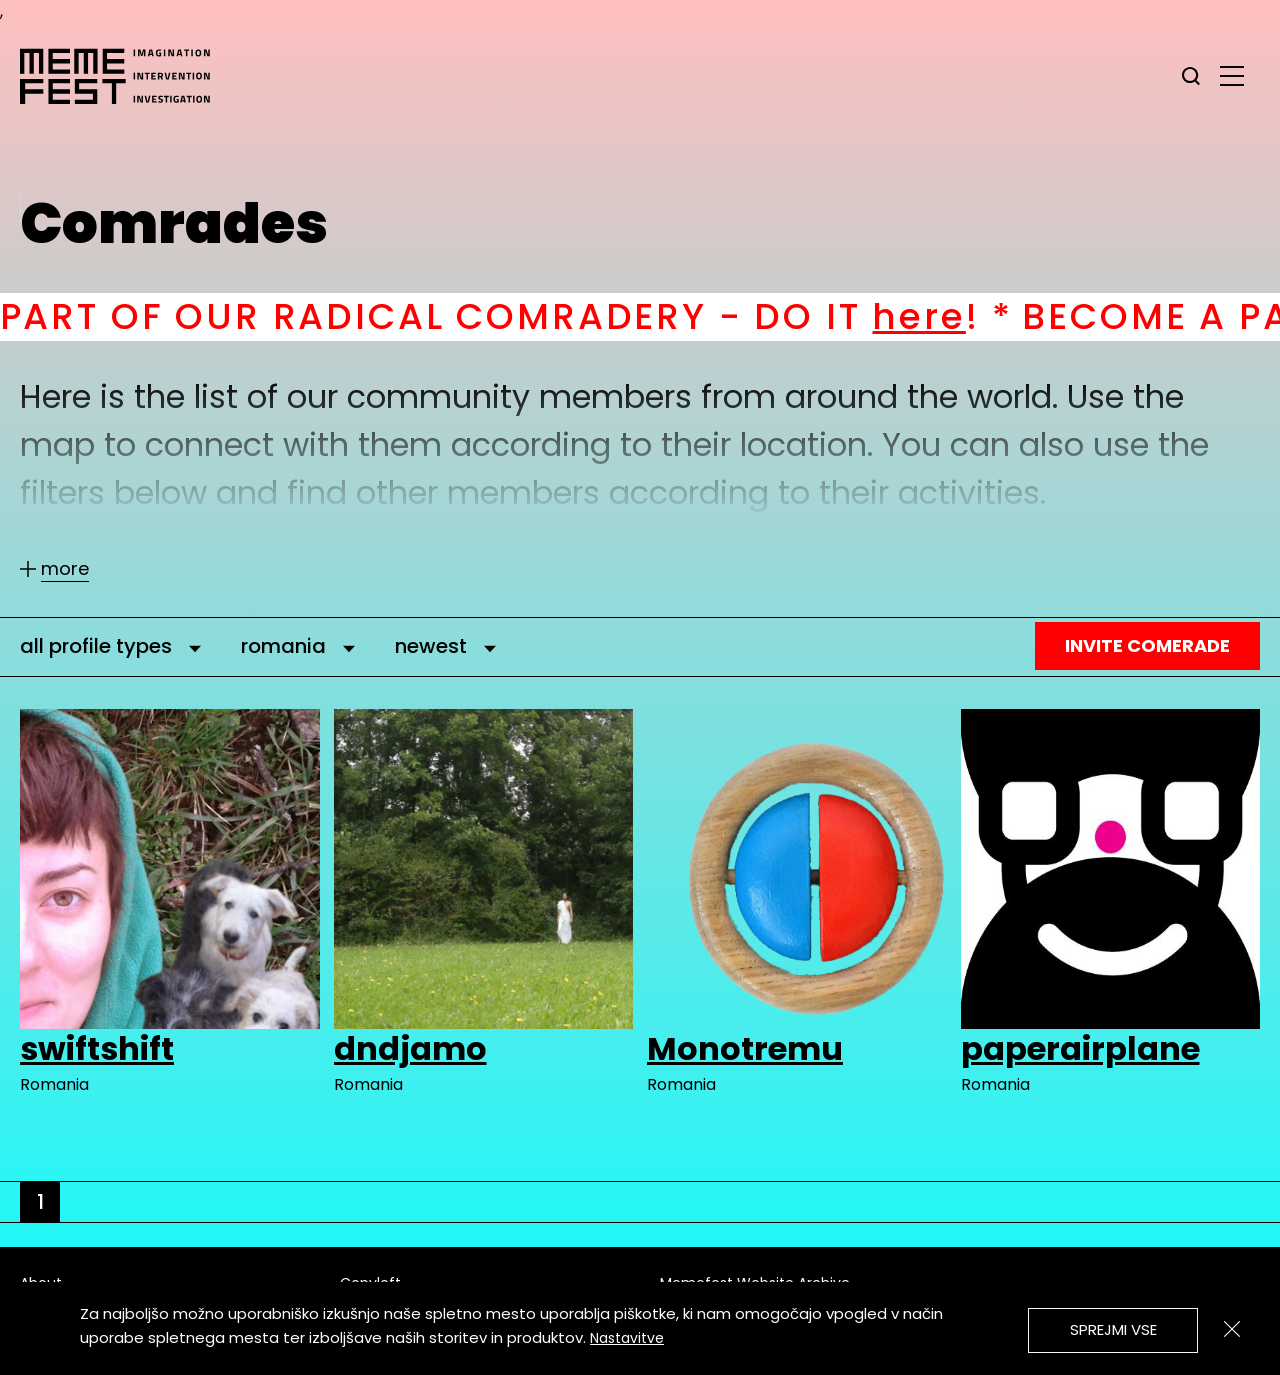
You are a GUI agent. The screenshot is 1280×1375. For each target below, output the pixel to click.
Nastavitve (627, 1338)
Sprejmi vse (1113, 1329)
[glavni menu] (1232, 75)
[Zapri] (1232, 1329)
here (954, 316)
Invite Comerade (1147, 645)
